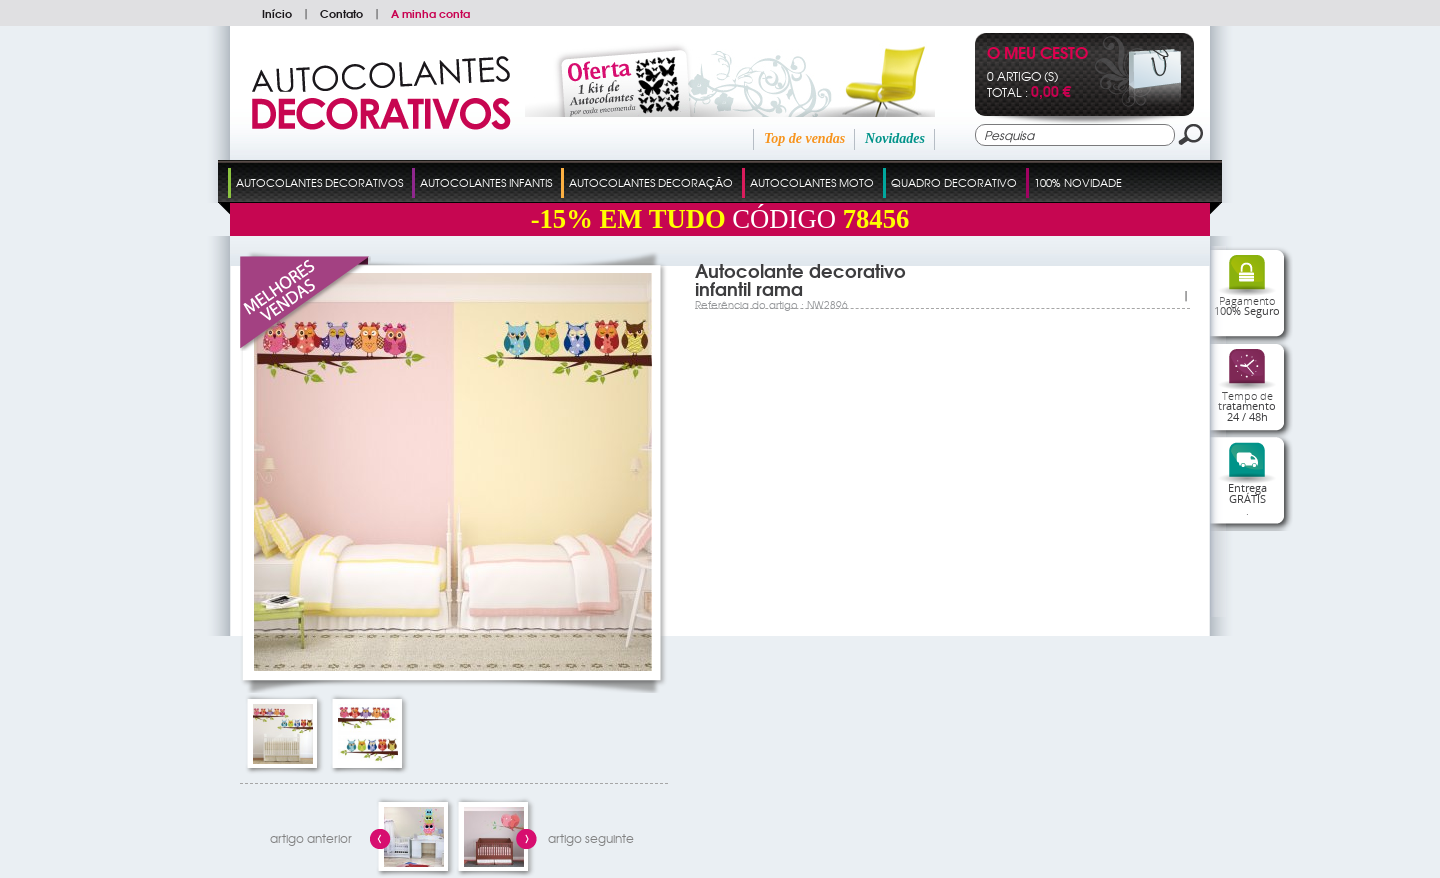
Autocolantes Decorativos (319, 182)
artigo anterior (311, 838)
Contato (341, 13)
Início (277, 13)
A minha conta (430, 13)
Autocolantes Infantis (486, 182)
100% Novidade (1078, 182)
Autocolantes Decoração (651, 182)
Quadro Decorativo (954, 182)
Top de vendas (804, 138)
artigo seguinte (591, 838)
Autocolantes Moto (812, 182)
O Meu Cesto (1037, 54)
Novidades (895, 138)
